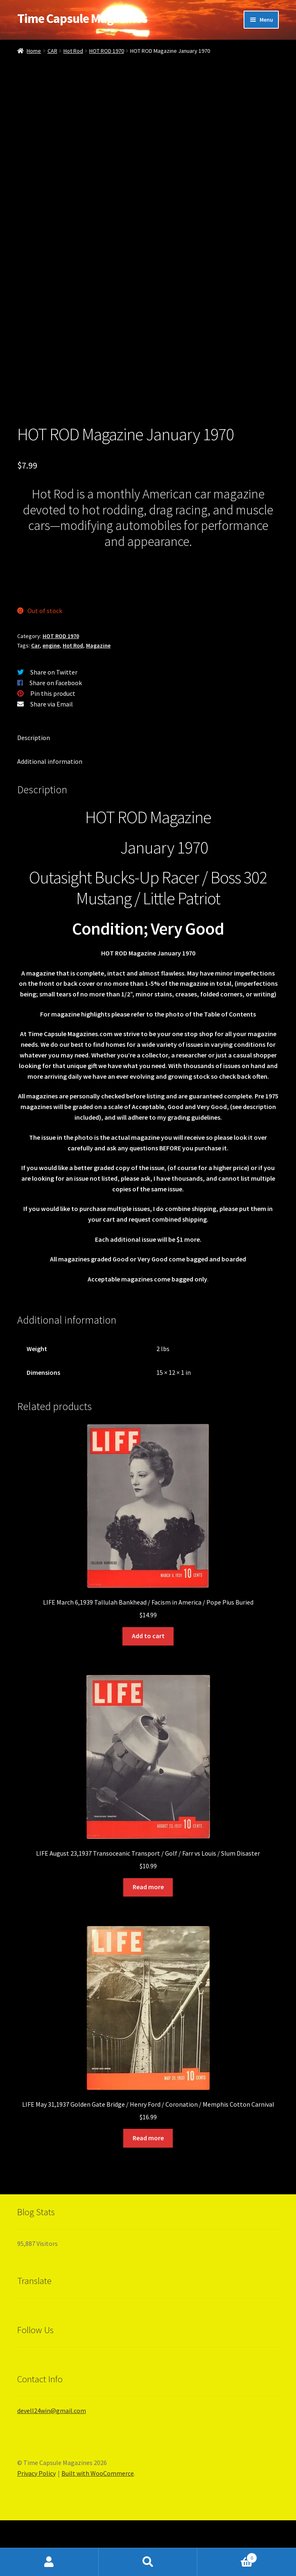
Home (34, 50)
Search (148, 2562)
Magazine (98, 701)
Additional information (49, 817)
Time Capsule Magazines (82, 18)
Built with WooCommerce (97, 2529)
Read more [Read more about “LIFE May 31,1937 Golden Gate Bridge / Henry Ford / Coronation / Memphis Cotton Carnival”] (148, 2193)
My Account (49, 2562)
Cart (227, 2556)
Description (33, 793)
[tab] (148, 794)
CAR (52, 50)
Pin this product (52, 749)
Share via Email (51, 760)
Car (35, 701)
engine (51, 701)
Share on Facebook (55, 738)
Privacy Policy (36, 2529)
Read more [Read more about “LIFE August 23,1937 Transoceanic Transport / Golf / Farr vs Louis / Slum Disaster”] (148, 1942)
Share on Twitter (53, 728)
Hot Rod (73, 50)
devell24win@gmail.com (51, 2466)
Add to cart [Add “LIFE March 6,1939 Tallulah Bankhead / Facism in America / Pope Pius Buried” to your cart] (148, 1691)
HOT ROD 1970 (106, 50)
